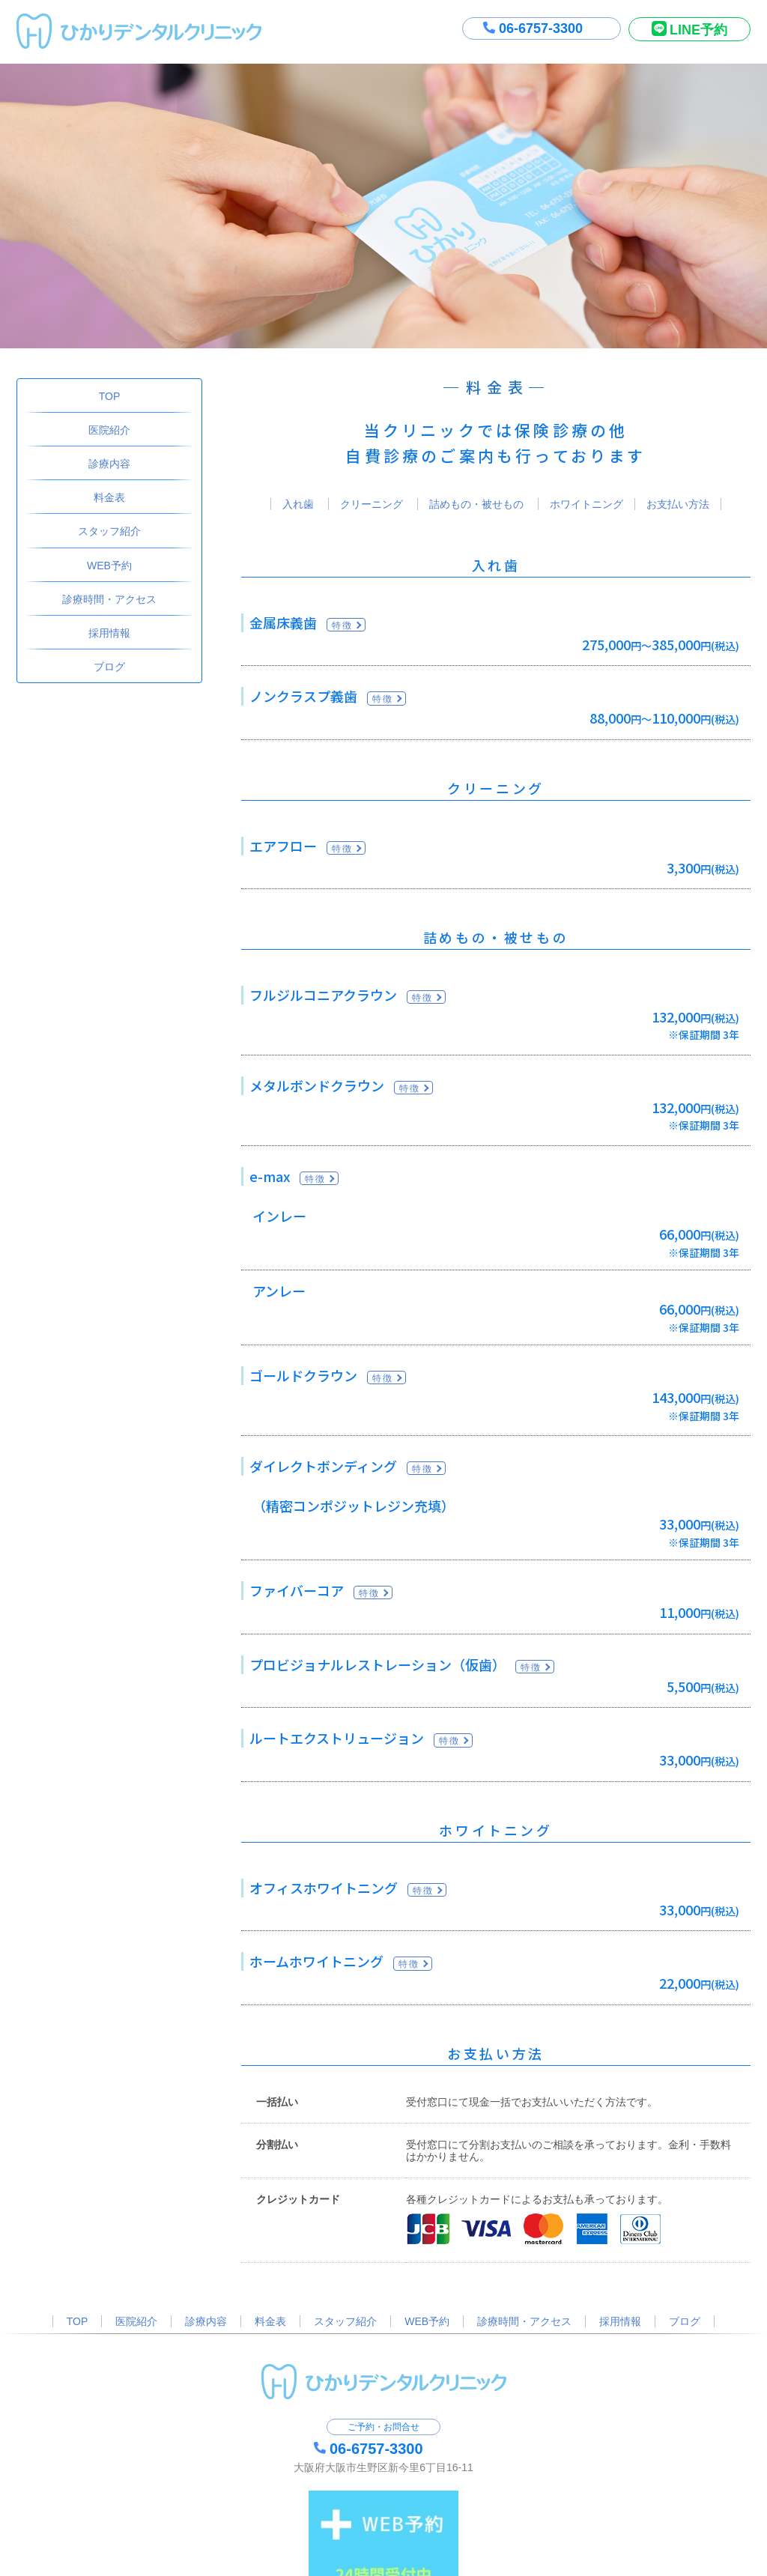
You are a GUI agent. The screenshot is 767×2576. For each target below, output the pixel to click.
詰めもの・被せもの (476, 504)
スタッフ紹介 (109, 531)
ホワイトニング (586, 504)
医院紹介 (109, 430)
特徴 (343, 625)
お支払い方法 (677, 504)
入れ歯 (298, 504)
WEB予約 (109, 566)
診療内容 (109, 464)
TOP (110, 396)
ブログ (109, 667)
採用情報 (109, 633)
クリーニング (371, 504)
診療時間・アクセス (109, 599)
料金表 (109, 497)
